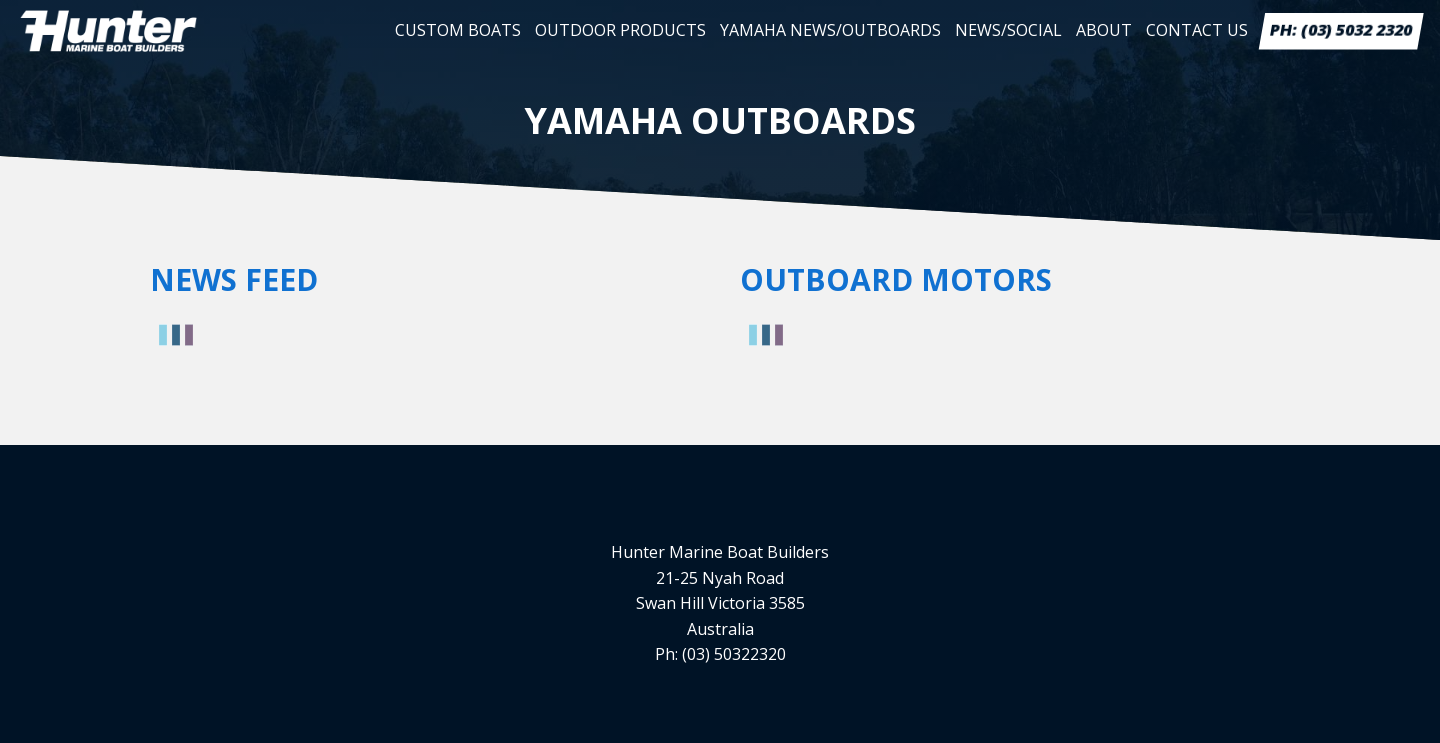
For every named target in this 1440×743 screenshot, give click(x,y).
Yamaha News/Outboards (830, 30)
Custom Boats (458, 30)
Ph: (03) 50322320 (720, 654)
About (1104, 30)
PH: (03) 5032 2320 (1341, 30)
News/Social (1008, 30)
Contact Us (1197, 30)
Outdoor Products (620, 30)
